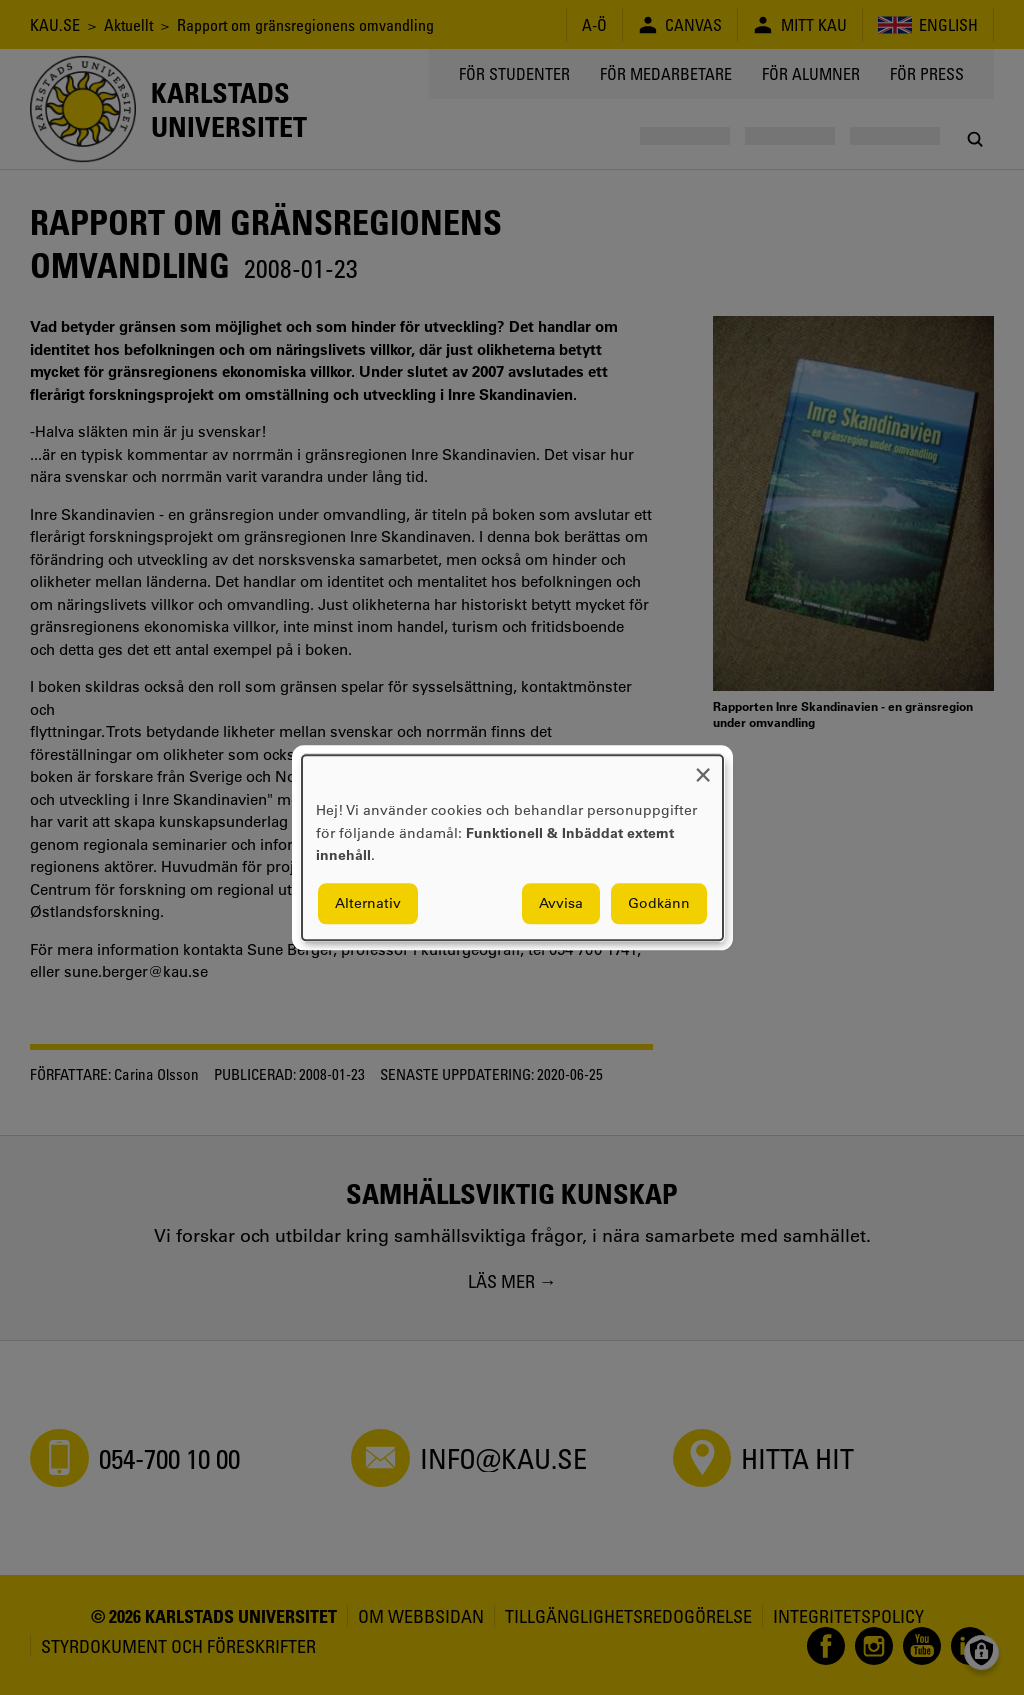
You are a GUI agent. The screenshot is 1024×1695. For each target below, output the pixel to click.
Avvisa (561, 903)
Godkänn (659, 903)
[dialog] (512, 847)
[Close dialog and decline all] (703, 767)
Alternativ (368, 903)
